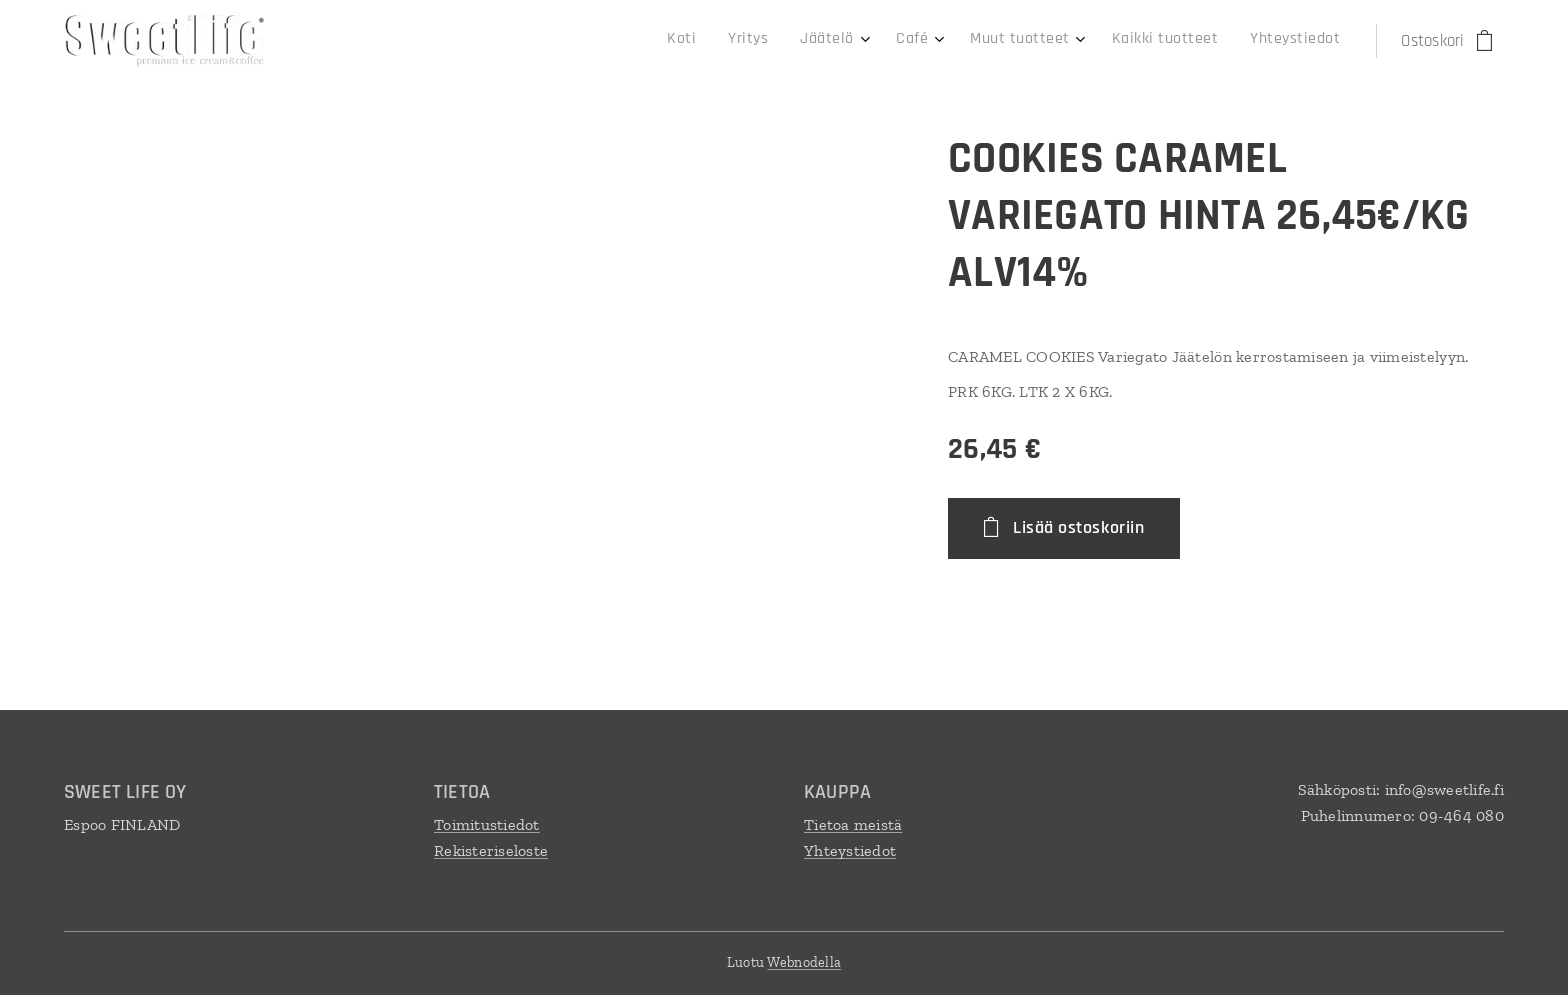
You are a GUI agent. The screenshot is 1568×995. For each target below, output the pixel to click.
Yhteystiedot (850, 850)
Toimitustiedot (487, 824)
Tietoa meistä (853, 824)
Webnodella (804, 962)
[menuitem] (1109, 41)
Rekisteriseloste (491, 850)
